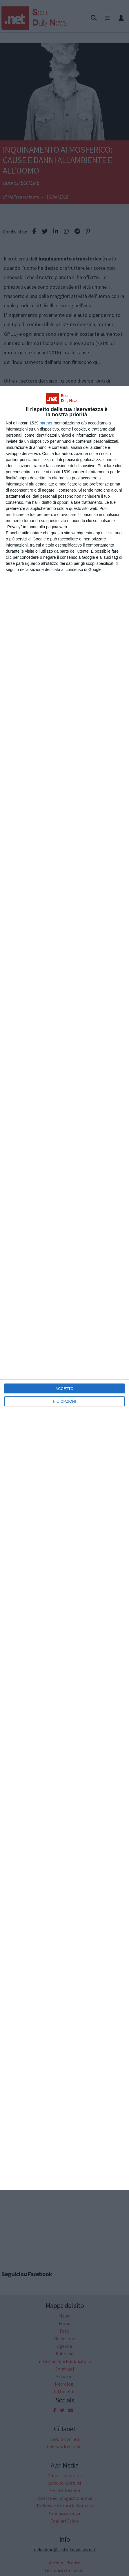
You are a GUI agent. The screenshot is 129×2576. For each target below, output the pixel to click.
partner (46, 423)
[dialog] (64, 1288)
